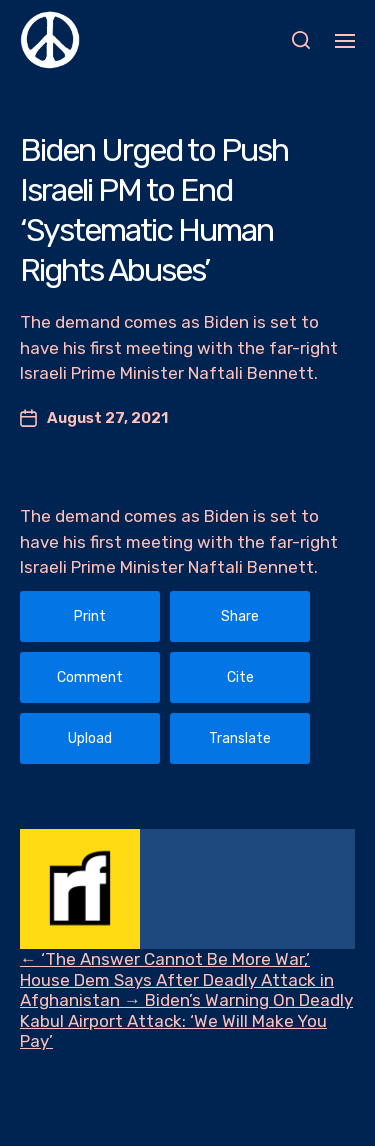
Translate (240, 738)
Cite (240, 677)
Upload (90, 738)
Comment (90, 677)
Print (90, 616)
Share (240, 616)
